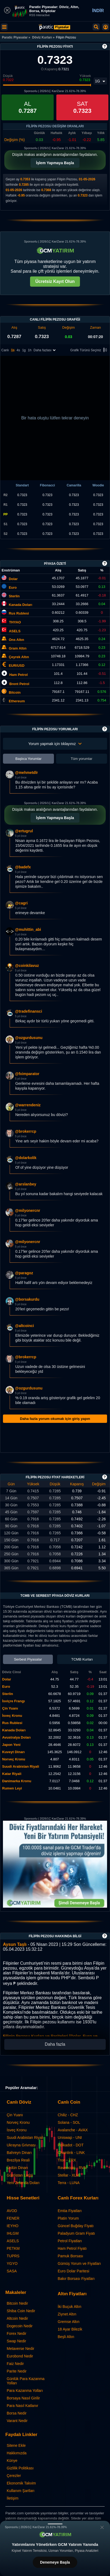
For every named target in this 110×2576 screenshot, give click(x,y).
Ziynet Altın (67, 2314)
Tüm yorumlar (81, 759)
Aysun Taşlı (15, 1944)
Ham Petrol (18, 675)
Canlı (5, 350)
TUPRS (13, 2256)
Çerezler (14, 2475)
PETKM (13, 2248)
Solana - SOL (69, 2122)
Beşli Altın (66, 2337)
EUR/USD (17, 666)
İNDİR (98, 10)
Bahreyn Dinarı (19, 2152)
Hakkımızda (17, 2453)
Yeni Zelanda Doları (23, 2183)
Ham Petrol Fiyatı (72, 2248)
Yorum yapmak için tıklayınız (55, 744)
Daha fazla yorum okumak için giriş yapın (55, 1419)
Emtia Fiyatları (70, 2211)
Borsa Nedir (17, 2413)
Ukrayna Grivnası (21, 2145)
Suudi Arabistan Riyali (25, 2137)
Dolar (13, 579)
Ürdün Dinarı (17, 2168)
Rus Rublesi (19, 613)
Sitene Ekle (16, 2445)
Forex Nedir (16, 2333)
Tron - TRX (67, 2160)
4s (18, 350)
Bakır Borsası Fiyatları (76, 2278)
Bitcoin (15, 692)
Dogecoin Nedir (20, 2326)
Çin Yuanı (15, 2115)
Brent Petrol (19, 684)
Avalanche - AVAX (73, 2130)
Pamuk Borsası (70, 2256)
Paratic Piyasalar (15, 37)
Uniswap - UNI (70, 2137)
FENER (13, 2218)
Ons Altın (16, 640)
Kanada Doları (20, 605)
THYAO (15, 622)
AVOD (12, 2211)
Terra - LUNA (69, 2183)
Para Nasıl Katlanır (22, 2405)
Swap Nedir (16, 2341)
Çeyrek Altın (19, 657)
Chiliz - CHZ (68, 2115)
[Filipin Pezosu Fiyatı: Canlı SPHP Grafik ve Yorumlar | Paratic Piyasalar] (54, 27)
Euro (13, 587)
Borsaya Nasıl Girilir (23, 2398)
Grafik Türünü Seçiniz (89, 350)
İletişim (13, 2498)
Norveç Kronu (18, 2122)
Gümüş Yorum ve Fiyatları (79, 2263)
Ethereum (17, 701)
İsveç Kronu (17, 2130)
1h (29, 350)
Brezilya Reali (18, 2160)
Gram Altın (18, 648)
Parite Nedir (17, 2371)
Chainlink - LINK (71, 2152)
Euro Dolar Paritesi (73, 2271)
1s (12, 350)
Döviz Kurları (42, 37)
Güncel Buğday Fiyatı (76, 2226)
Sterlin (14, 596)
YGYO (12, 2263)
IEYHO (13, 2226)
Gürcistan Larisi (20, 2175)
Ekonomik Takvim (21, 2483)
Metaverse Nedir (20, 2348)
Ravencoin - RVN (72, 2168)
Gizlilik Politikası (20, 2468)
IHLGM (13, 2233)
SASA (12, 2271)
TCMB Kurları (82, 1659)
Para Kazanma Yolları (25, 2390)
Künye (12, 2460)
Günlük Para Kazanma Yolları (26, 2381)
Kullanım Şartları (20, 2491)
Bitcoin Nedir (17, 2303)
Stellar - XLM (68, 2175)
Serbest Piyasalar (28, 1659)
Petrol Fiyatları (70, 2241)
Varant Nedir (17, 2421)
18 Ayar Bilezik (70, 2329)
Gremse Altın (68, 2321)
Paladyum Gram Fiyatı (76, 2233)
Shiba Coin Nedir (21, 2311)
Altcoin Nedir (17, 2318)
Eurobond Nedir (20, 2356)
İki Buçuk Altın (69, 2306)
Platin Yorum (68, 2218)
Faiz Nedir (15, 2363)
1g (23, 350)
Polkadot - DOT (70, 2145)
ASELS (14, 631)
